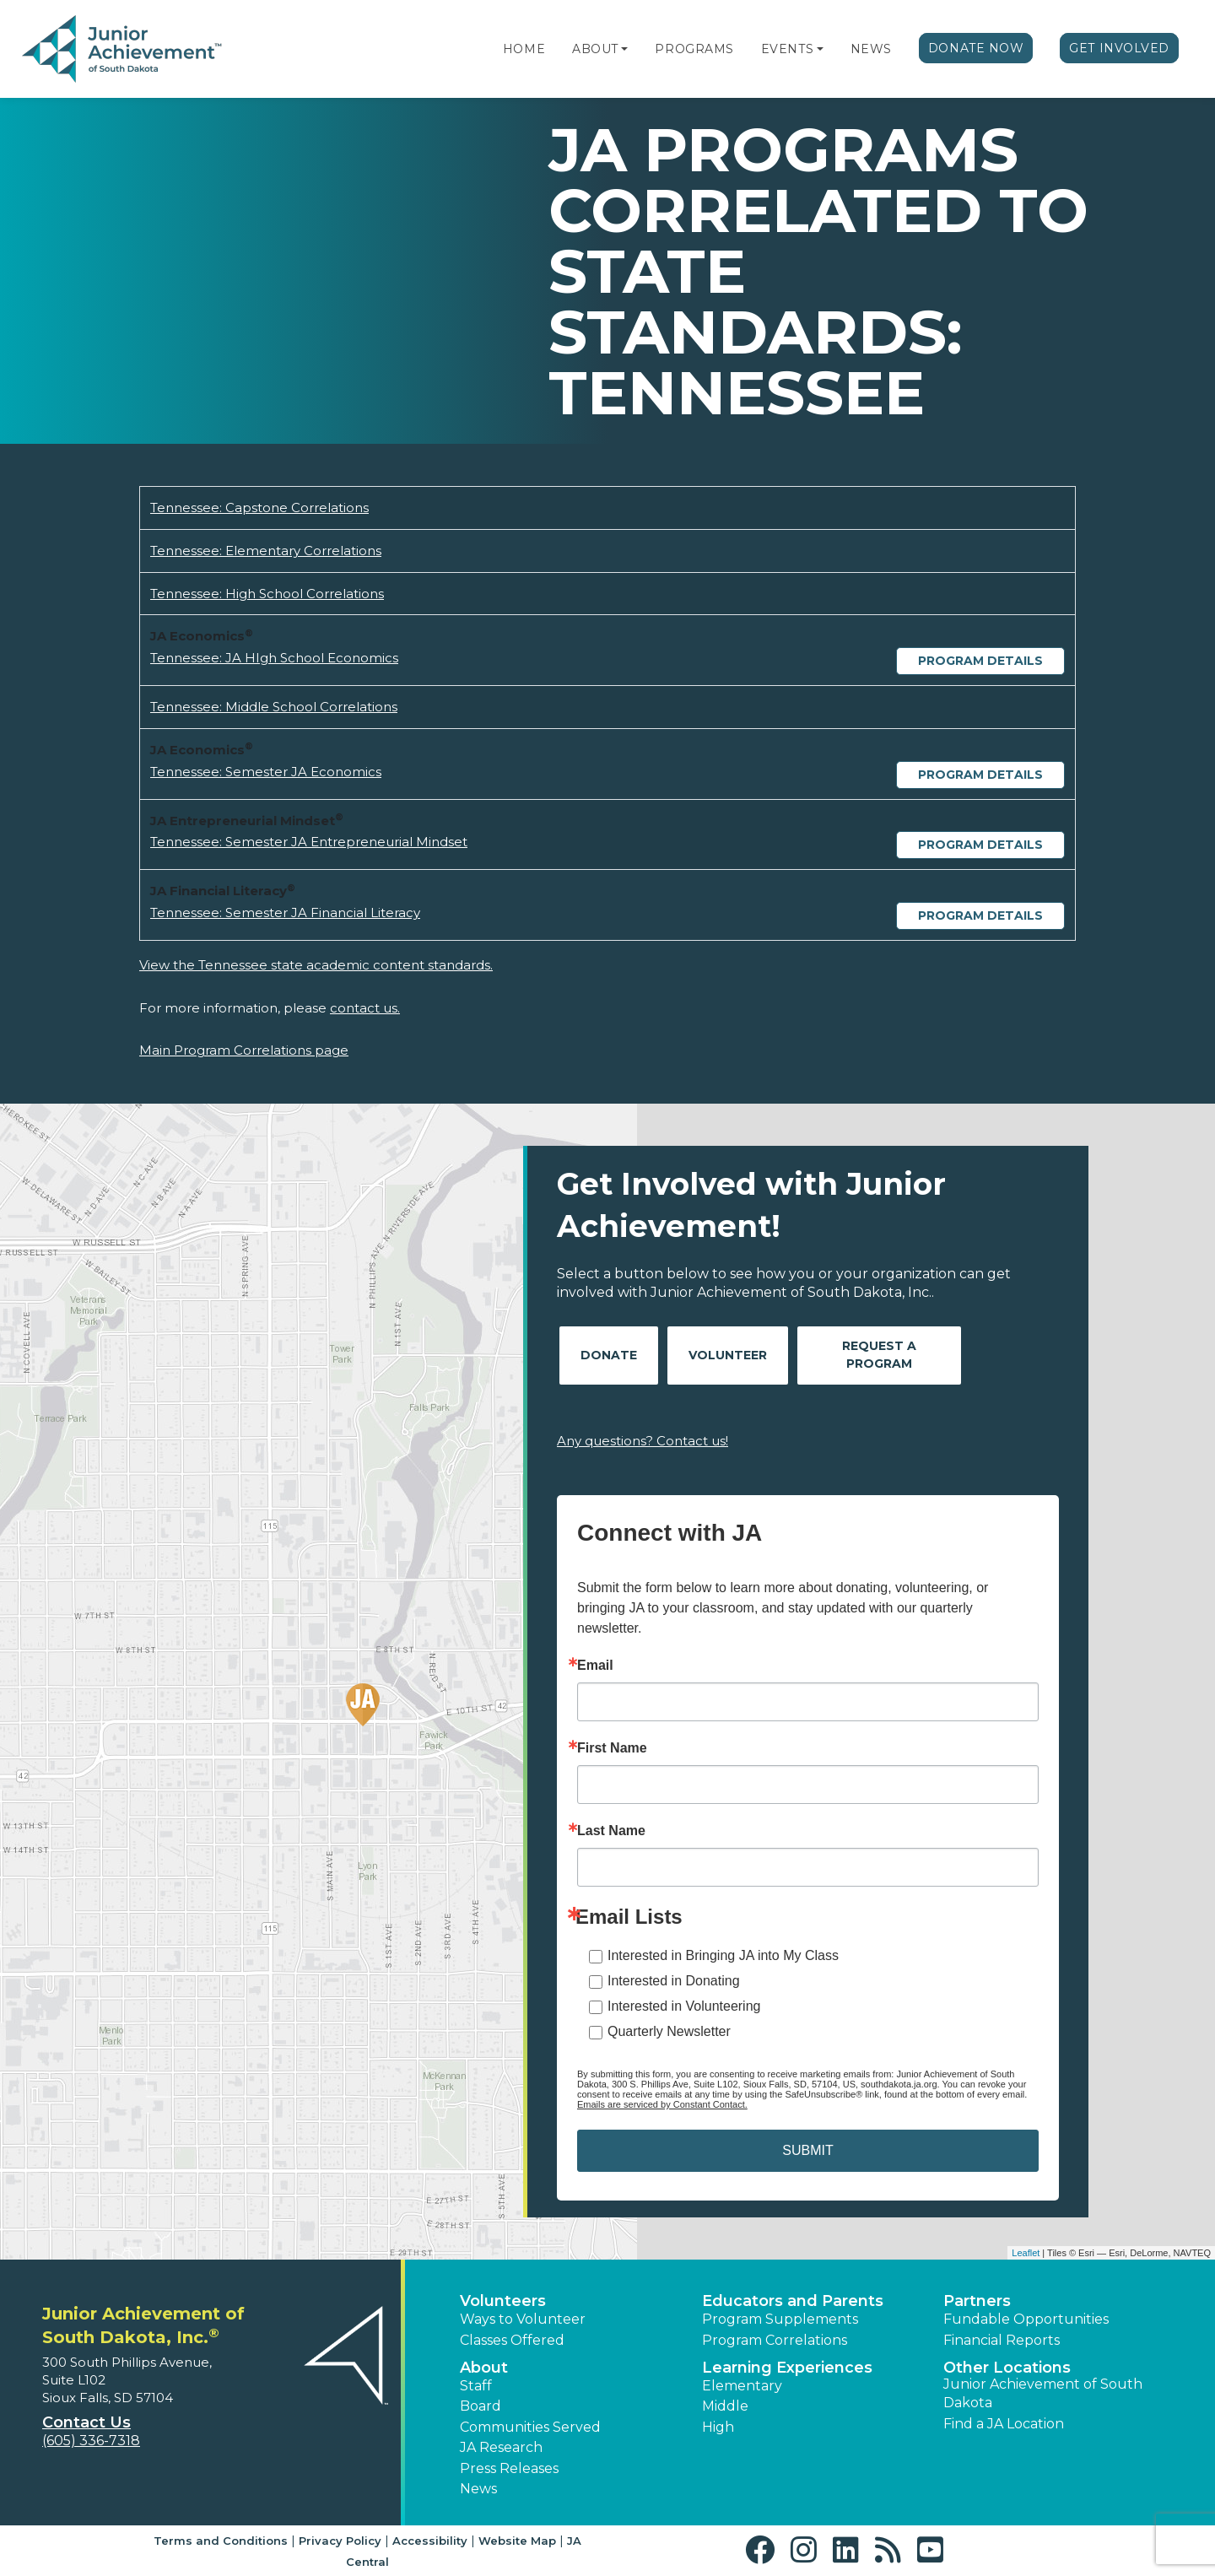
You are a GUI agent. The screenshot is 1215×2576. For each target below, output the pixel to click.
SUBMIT (807, 2150)
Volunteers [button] (503, 2301)
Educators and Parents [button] (792, 2301)
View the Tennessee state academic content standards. (316, 965)
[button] (624, 49)
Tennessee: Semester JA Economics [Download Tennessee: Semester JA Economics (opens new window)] (265, 772)
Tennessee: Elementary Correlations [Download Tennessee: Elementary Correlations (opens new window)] (265, 551)
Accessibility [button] (429, 2540)
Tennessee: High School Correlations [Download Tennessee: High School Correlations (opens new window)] (267, 594)
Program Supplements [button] (780, 2319)
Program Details (980, 660)
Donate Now (976, 48)
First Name (612, 1748)
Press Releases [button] (509, 2468)
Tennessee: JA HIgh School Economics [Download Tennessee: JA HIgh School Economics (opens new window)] (274, 658)
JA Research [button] (501, 2447)
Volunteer (727, 1355)
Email (595, 1665)
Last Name (611, 1831)
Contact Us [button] (86, 2422)
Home (524, 49)
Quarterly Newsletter (669, 2031)
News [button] (478, 2489)
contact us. (365, 1008)
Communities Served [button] (530, 2427)
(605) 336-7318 (91, 2441)
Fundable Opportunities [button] (1026, 2319)
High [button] (718, 2427)
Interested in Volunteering (684, 2006)
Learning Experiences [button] (787, 2367)
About (595, 49)
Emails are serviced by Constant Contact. (662, 2104)
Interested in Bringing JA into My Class (723, 1955)
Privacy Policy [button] (340, 2540)
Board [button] (480, 2406)
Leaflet (1026, 2253)
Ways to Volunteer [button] (523, 2319)
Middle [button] (725, 2406)
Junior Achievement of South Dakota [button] (1042, 2393)
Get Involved (1119, 48)
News (871, 49)
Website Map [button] (517, 2540)
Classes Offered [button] (512, 2340)
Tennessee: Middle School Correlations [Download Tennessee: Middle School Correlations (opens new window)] (273, 707)
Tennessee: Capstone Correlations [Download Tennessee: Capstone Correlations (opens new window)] (259, 508)
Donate (608, 1355)
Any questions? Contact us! (642, 1441)
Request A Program (879, 1354)
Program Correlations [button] (774, 2340)
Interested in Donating (674, 1981)
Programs (694, 49)
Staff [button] (476, 2386)
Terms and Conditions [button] (221, 2540)
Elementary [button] (742, 2386)
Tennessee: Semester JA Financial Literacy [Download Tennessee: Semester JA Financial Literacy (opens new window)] (285, 913)
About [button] (484, 2367)
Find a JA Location (1003, 2424)
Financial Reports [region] (1001, 2340)
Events (787, 49)
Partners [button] (977, 2301)
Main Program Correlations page (243, 1050)
